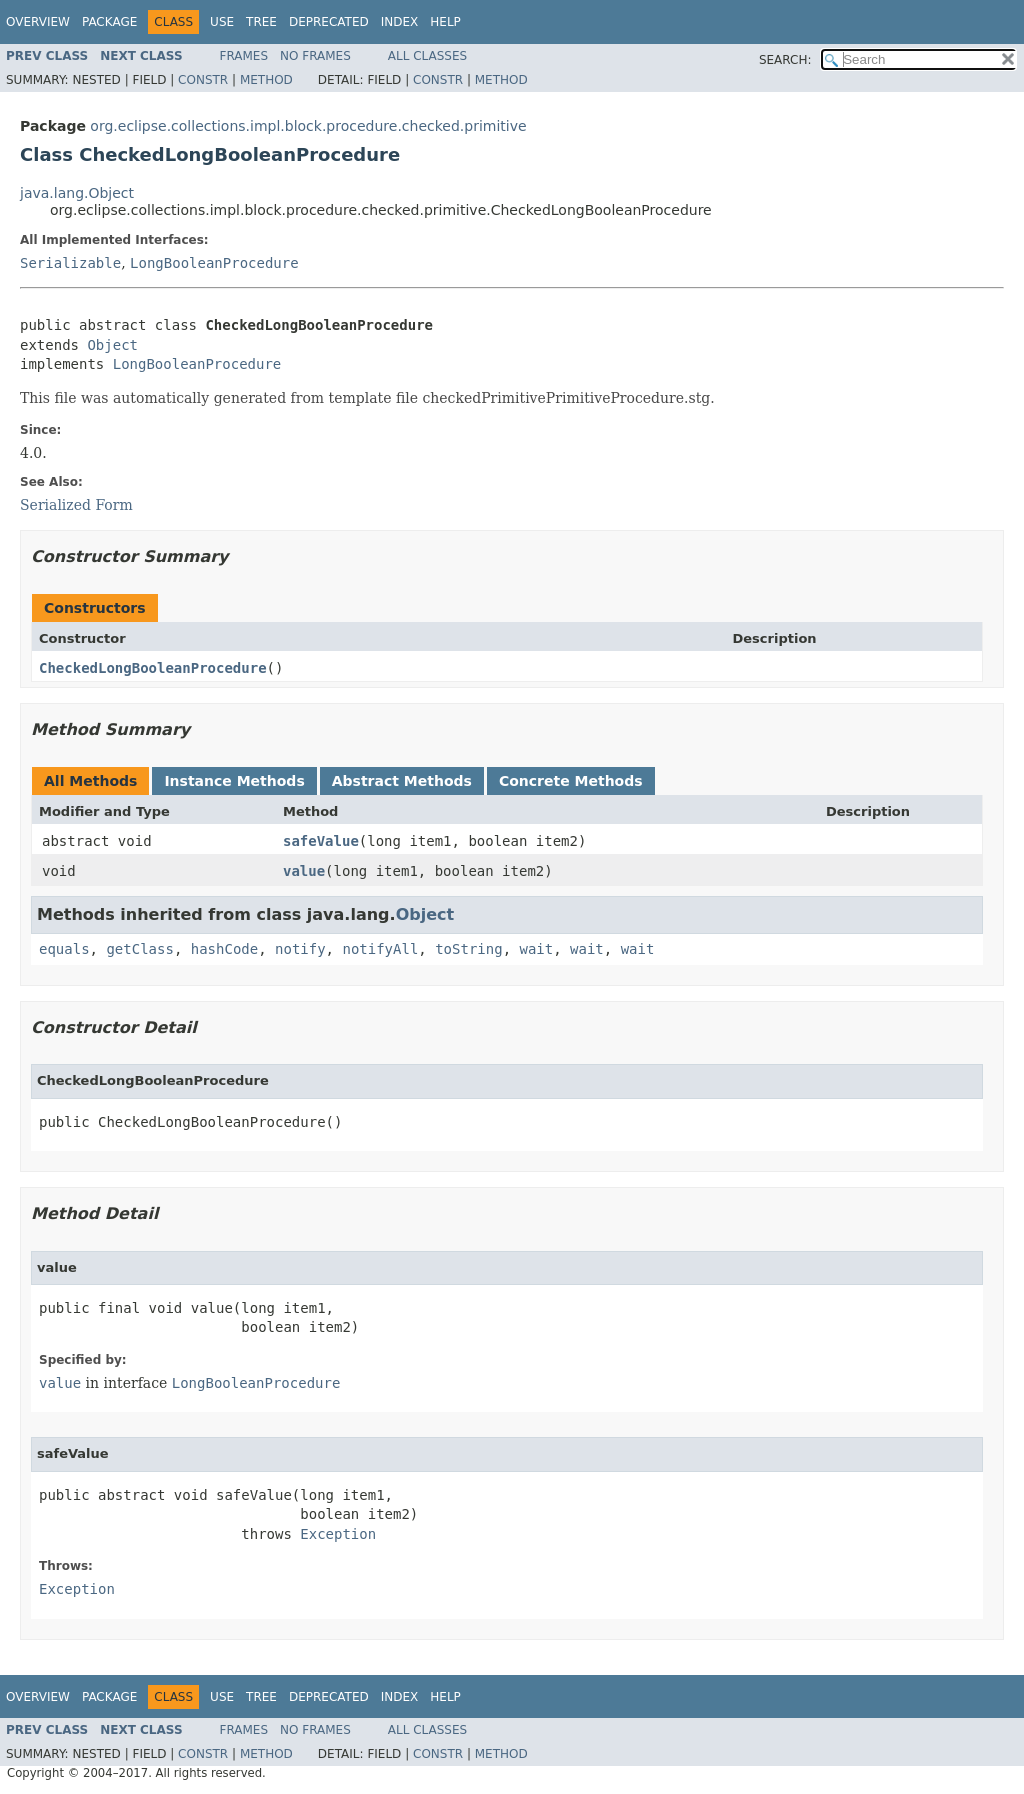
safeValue (321, 841)
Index (400, 22)
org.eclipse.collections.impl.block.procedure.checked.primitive (308, 126)
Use (222, 22)
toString (468, 949)
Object (112, 345)
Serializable (70, 263)
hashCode (224, 949)
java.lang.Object (77, 193)
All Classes (427, 56)
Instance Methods (234, 781)
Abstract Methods (402, 781)
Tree (261, 22)
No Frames (315, 56)
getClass (139, 949)
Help (445, 22)
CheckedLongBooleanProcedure (153, 668)
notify (300, 949)
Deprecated (329, 22)
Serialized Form (76, 505)
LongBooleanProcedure (214, 263)
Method (266, 80)
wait (536, 949)
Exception (338, 1534)
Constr (203, 80)
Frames (244, 56)
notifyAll (380, 949)
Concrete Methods (571, 781)
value (304, 871)
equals (64, 949)
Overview (38, 22)
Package (109, 22)
